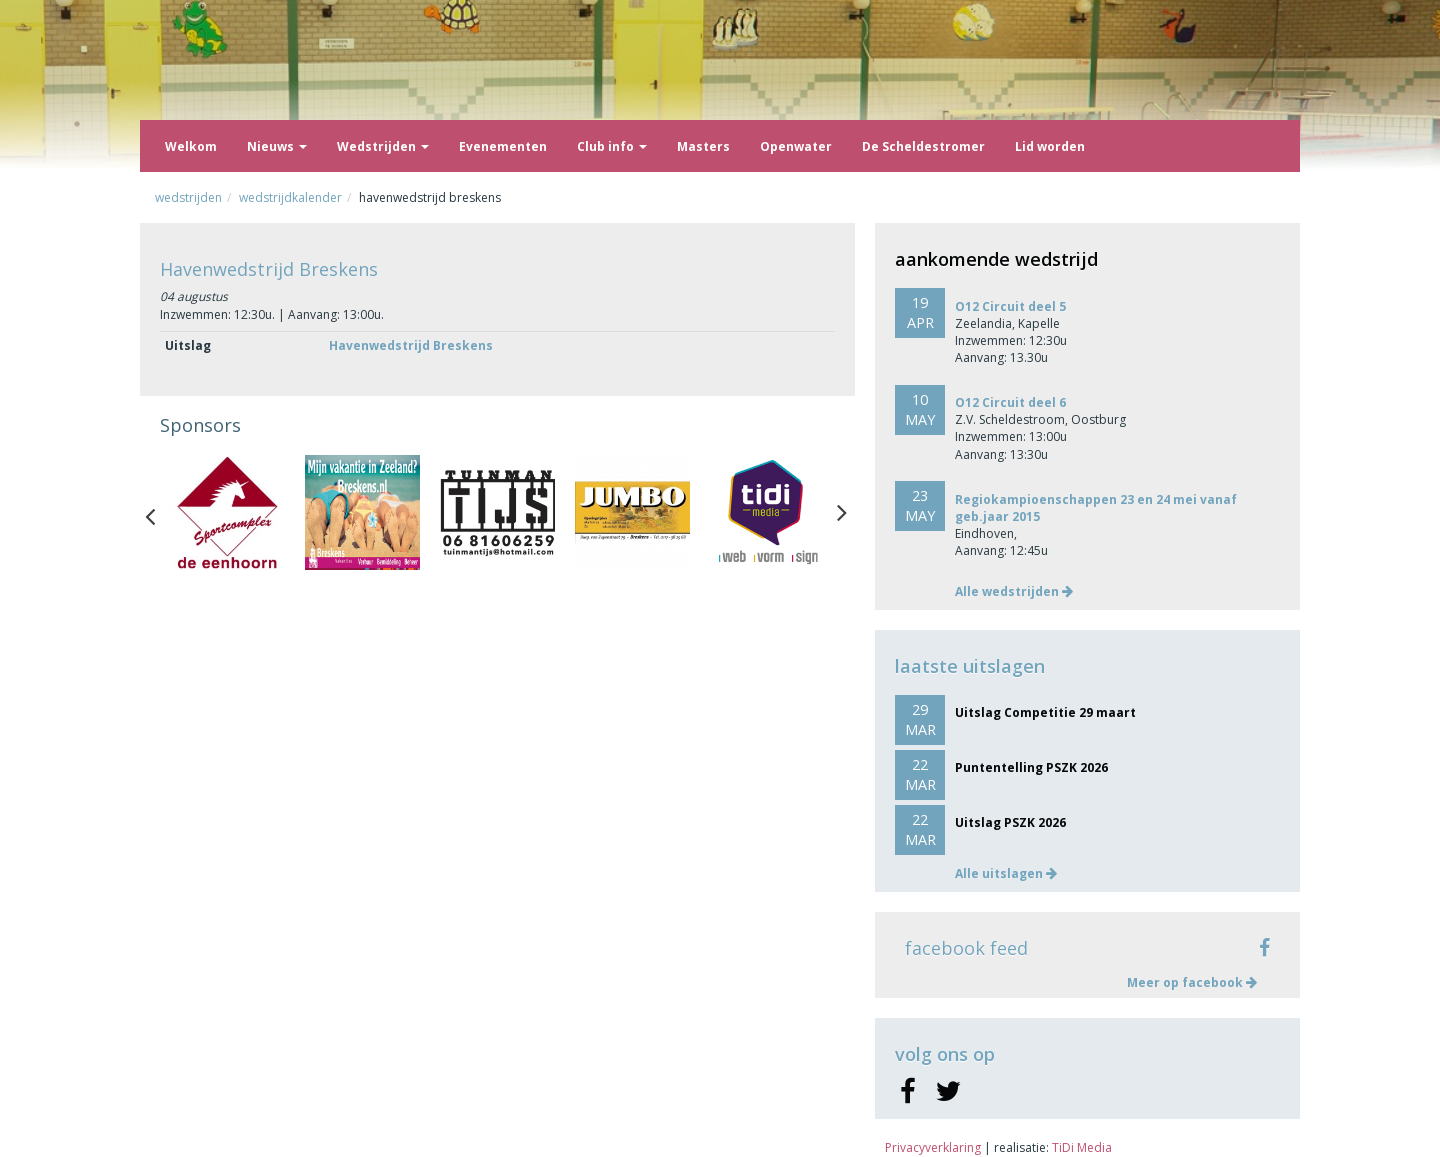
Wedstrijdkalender (290, 197)
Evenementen (503, 146)
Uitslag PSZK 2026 (1010, 822)
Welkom (191, 146)
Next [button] (842, 512)
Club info (612, 146)
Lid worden (1050, 146)
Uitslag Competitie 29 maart (1045, 712)
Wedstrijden (383, 146)
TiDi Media (1082, 1147)
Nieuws (277, 146)
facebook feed (966, 948)
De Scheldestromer (923, 146)
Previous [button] (160, 512)
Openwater (796, 146)
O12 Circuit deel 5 (1010, 306)
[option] (227, 512)
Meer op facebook (1192, 982)
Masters (703, 146)
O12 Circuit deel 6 (1010, 402)
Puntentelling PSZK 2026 (1031, 767)
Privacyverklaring (933, 1147)
